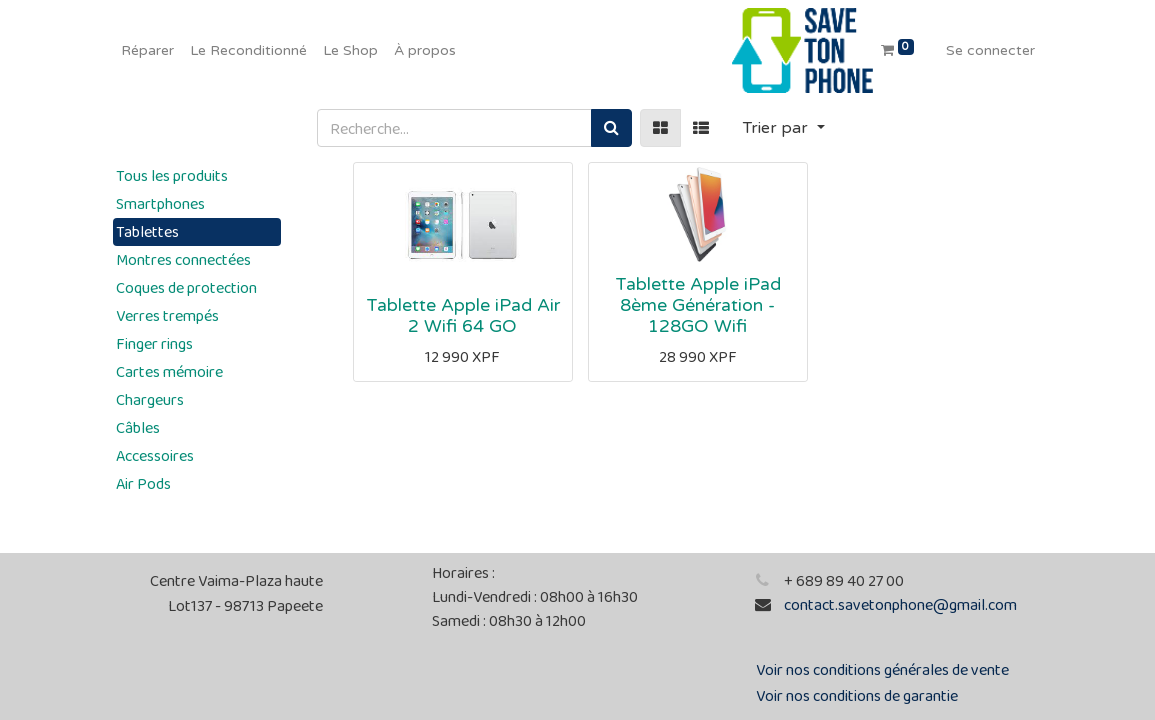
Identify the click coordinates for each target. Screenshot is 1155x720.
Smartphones (160, 203)
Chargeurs (150, 399)
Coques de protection (186, 287)
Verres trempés (167, 315)
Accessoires (155, 455)
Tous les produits (172, 175)
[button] (783, 128)
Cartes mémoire (169, 371)
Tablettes (147, 231)
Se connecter (990, 50)
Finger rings (154, 343)
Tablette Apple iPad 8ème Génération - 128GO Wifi (698, 305)
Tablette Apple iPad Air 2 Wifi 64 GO (463, 316)
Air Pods (143, 483)
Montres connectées (183, 259)
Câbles (138, 427)
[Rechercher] (611, 128)
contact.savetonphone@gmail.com (900, 604)
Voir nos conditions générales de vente (882, 669)
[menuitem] (147, 50)
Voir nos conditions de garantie (857, 695)
